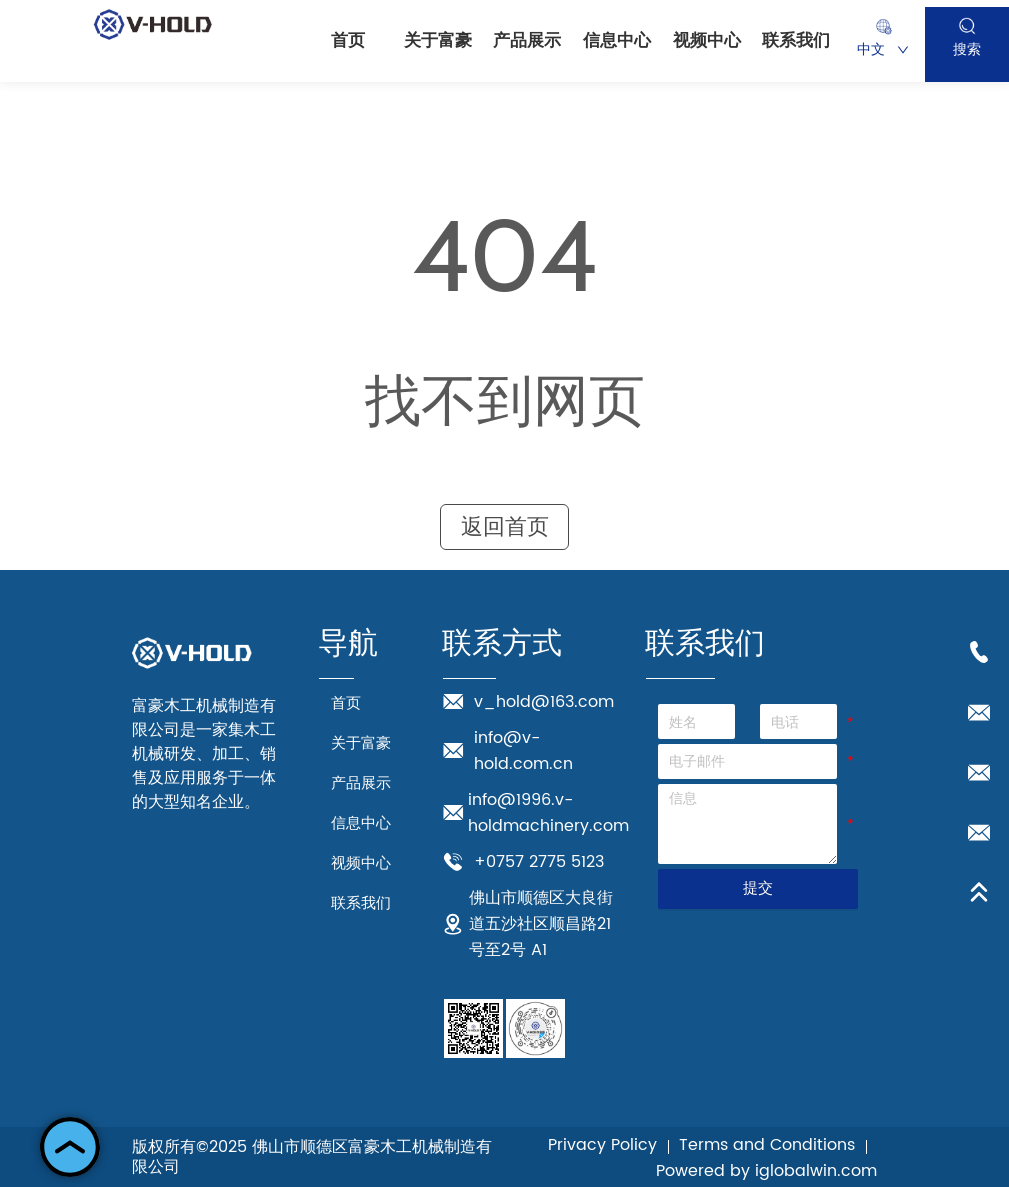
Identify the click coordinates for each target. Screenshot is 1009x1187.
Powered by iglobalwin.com (766, 1171)
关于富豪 (438, 41)
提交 (758, 887)
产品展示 (527, 41)
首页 (348, 41)
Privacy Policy (602, 1145)
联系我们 (796, 41)
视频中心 (707, 41)
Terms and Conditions (767, 1145)
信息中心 (617, 41)
